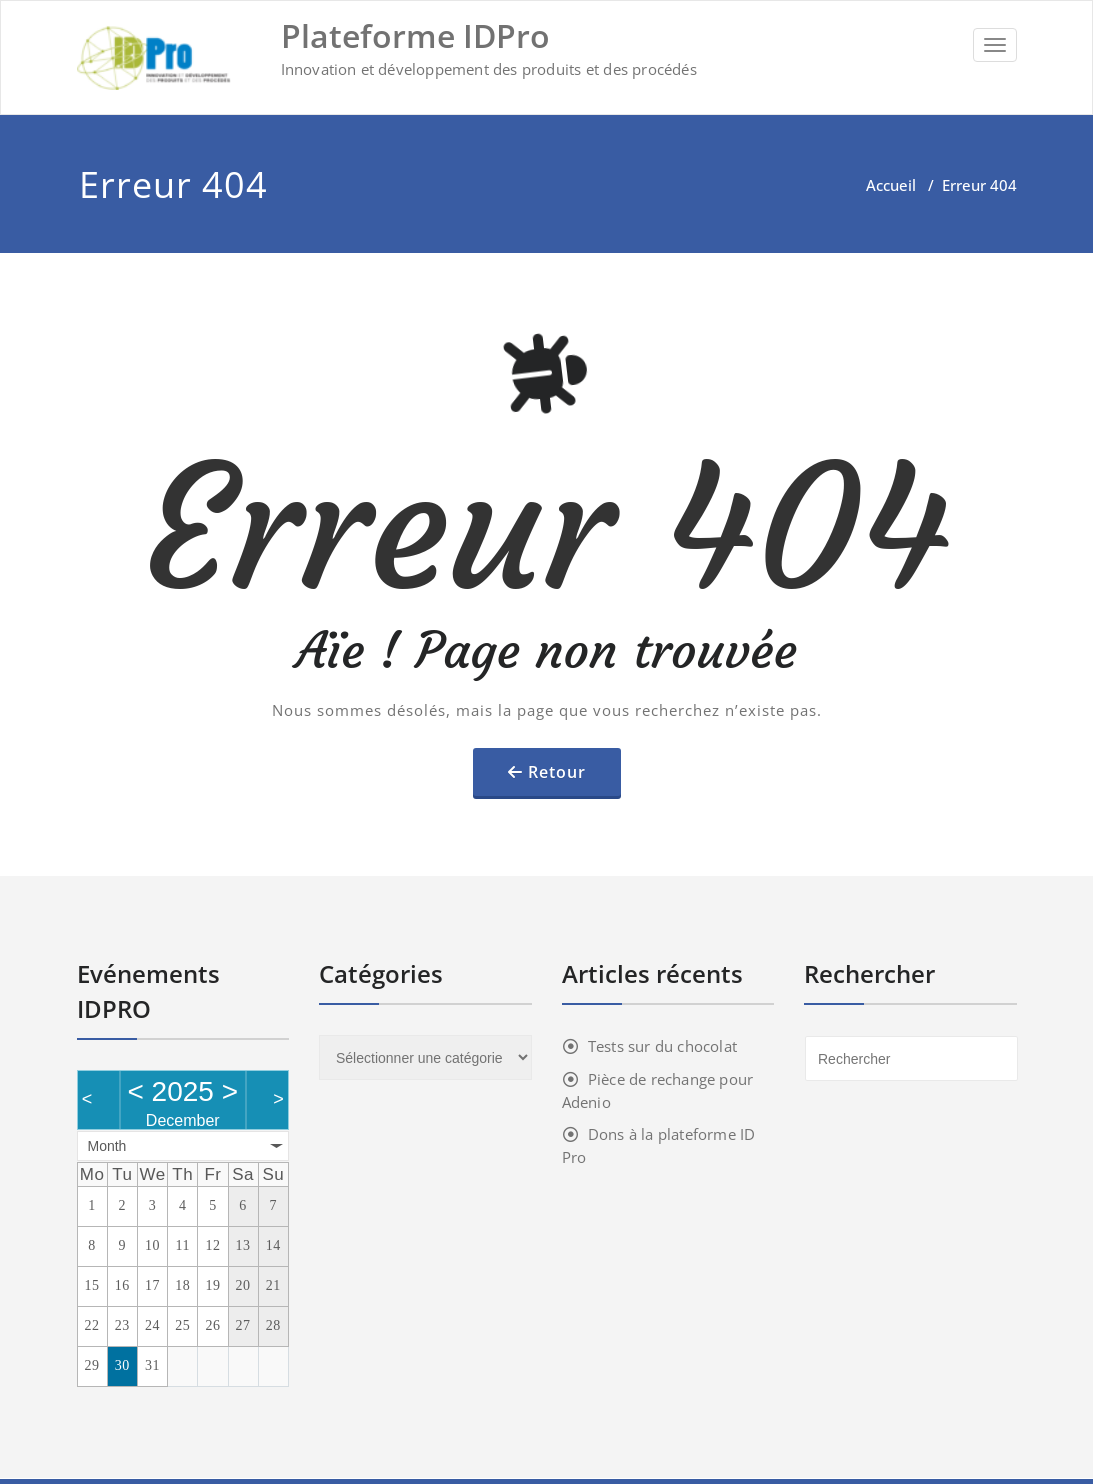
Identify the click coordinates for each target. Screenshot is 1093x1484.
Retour (557, 772)
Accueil (891, 185)
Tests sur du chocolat (662, 1046)
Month (107, 1146)
